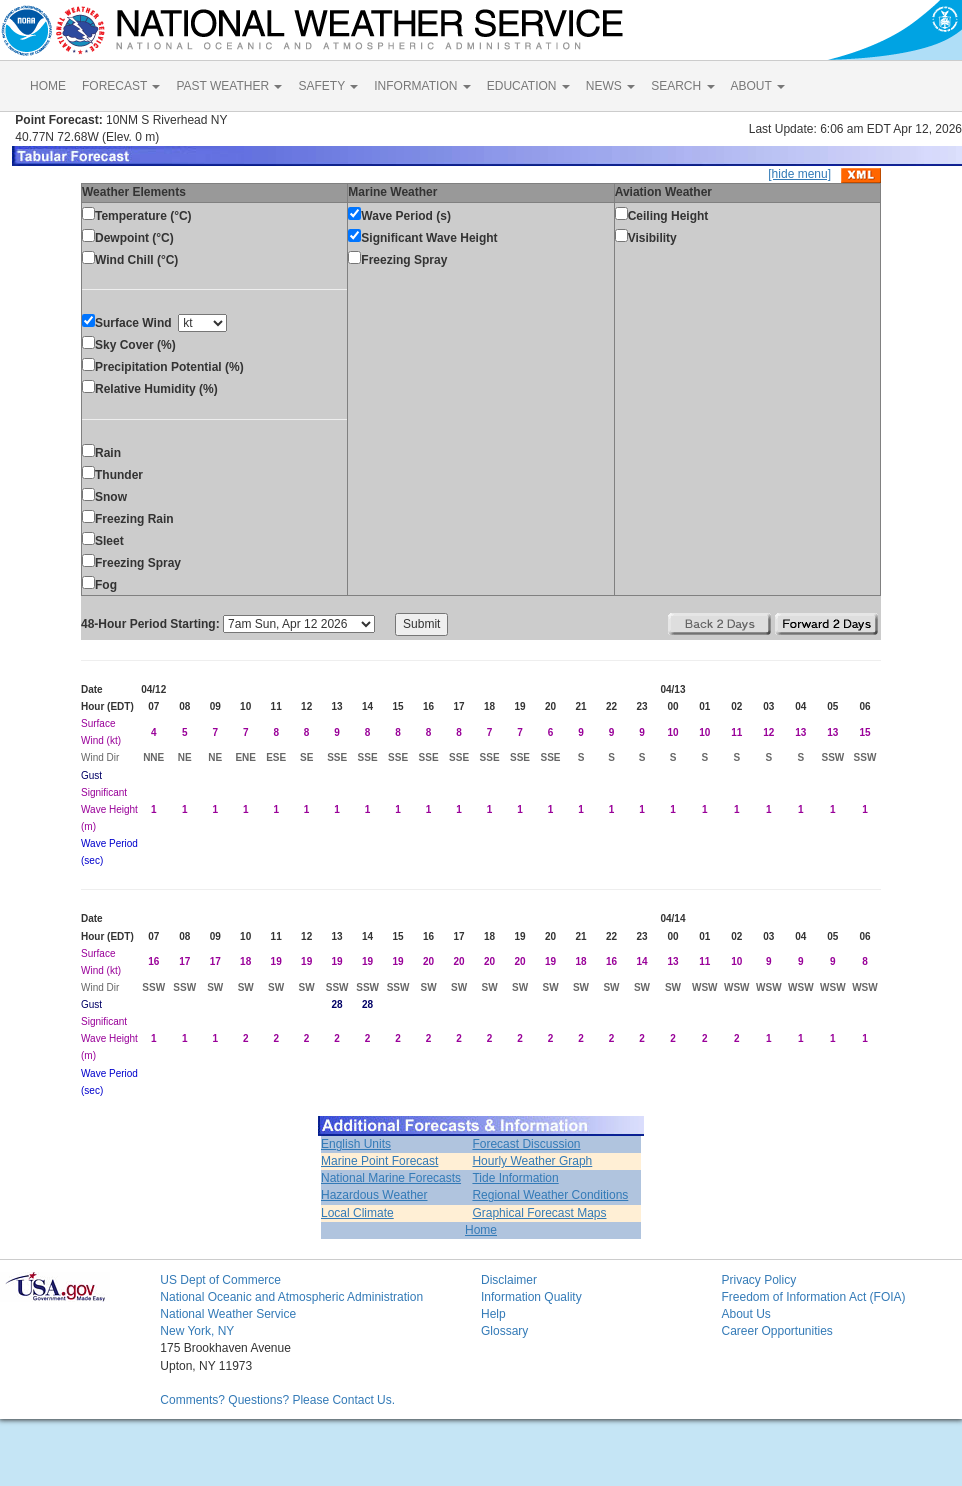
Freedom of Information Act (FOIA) (813, 1297)
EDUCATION (528, 86)
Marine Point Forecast (379, 1161)
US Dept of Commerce (220, 1280)
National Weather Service (228, 1314)
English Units (356, 1144)
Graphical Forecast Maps (539, 1213)
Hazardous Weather (374, 1195)
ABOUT (758, 86)
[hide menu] (799, 174)
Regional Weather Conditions (550, 1195)
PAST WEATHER (229, 86)
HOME (48, 86)
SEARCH (682, 86)
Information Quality (531, 1297)
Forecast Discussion (526, 1144)
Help (493, 1314)
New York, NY (197, 1331)
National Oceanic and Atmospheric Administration (291, 1297)
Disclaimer (509, 1280)
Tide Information (515, 1178)
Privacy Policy (758, 1280)
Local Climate (357, 1213)
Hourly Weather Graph (532, 1161)
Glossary (504, 1331)
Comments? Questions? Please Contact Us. (277, 1400)
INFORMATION (422, 86)
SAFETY (328, 86)
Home (481, 1230)
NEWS (610, 86)
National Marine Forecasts (391, 1178)
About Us (745, 1314)
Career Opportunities (776, 1331)
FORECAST (121, 86)
